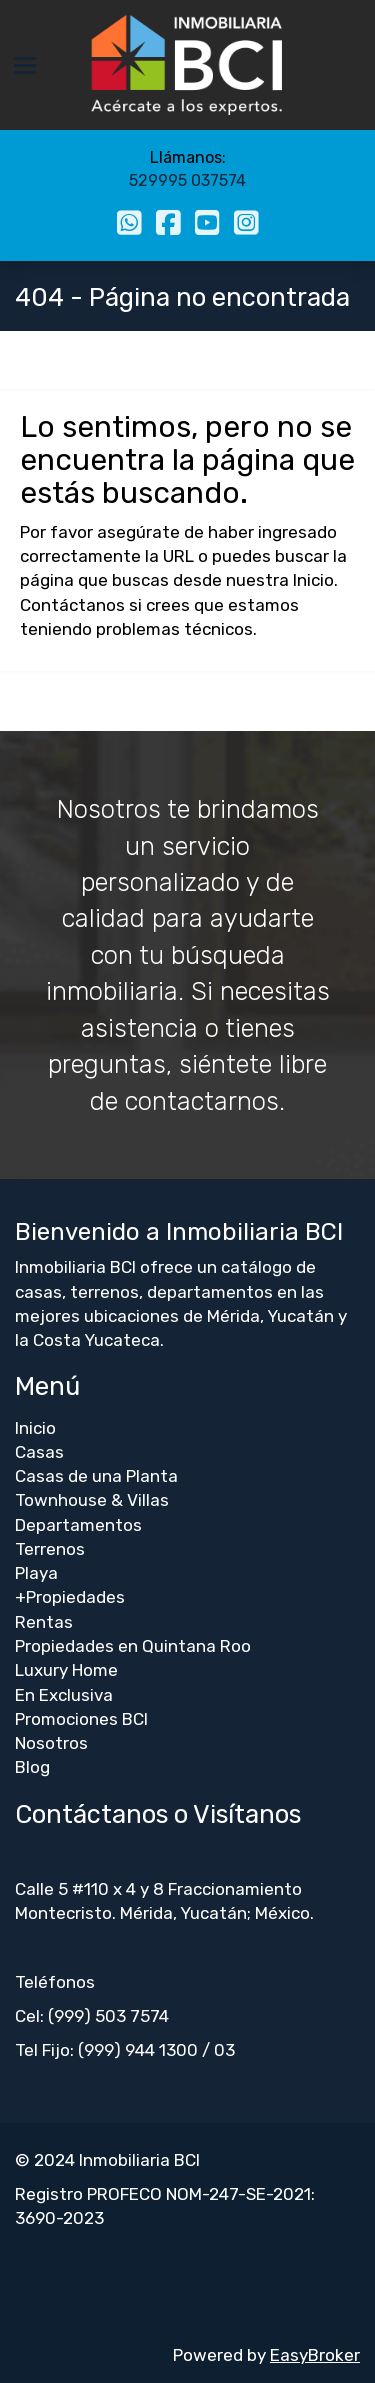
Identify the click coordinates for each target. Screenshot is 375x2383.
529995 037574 (187, 180)
